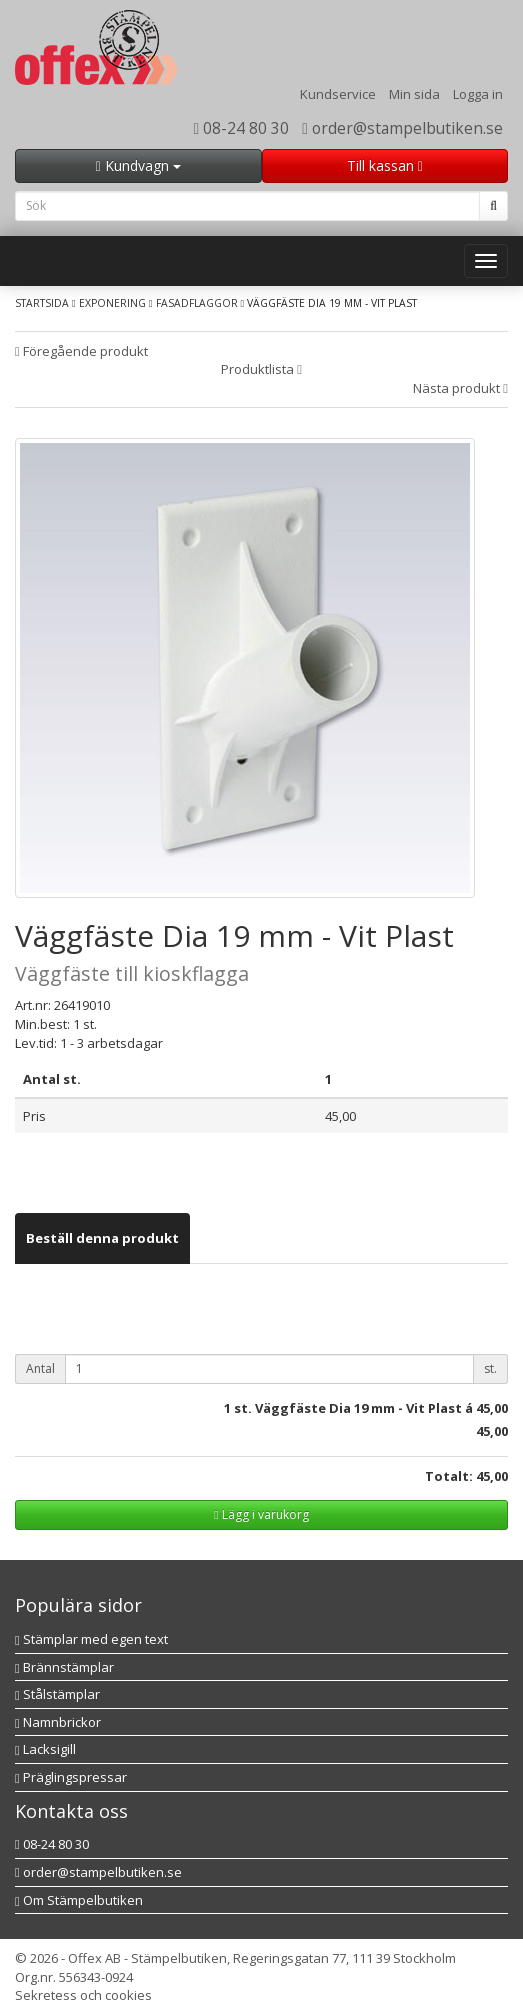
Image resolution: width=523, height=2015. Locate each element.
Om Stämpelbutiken (79, 1900)
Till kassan (385, 165)
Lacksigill (45, 1749)
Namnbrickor (58, 1722)
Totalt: (449, 1476)
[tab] (102, 1238)
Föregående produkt (81, 351)
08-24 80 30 (242, 128)
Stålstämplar (57, 1694)
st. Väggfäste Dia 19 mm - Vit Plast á (353, 1408)
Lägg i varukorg (261, 1514)
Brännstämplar (64, 1667)
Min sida (414, 94)
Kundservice (338, 94)
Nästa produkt (460, 388)
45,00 (492, 1408)
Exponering (112, 303)
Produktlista (261, 369)
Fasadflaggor (197, 303)
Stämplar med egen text (91, 1639)
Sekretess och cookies (83, 1995)
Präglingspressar (71, 1777)
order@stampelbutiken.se (402, 128)
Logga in (478, 94)
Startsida (42, 303)
